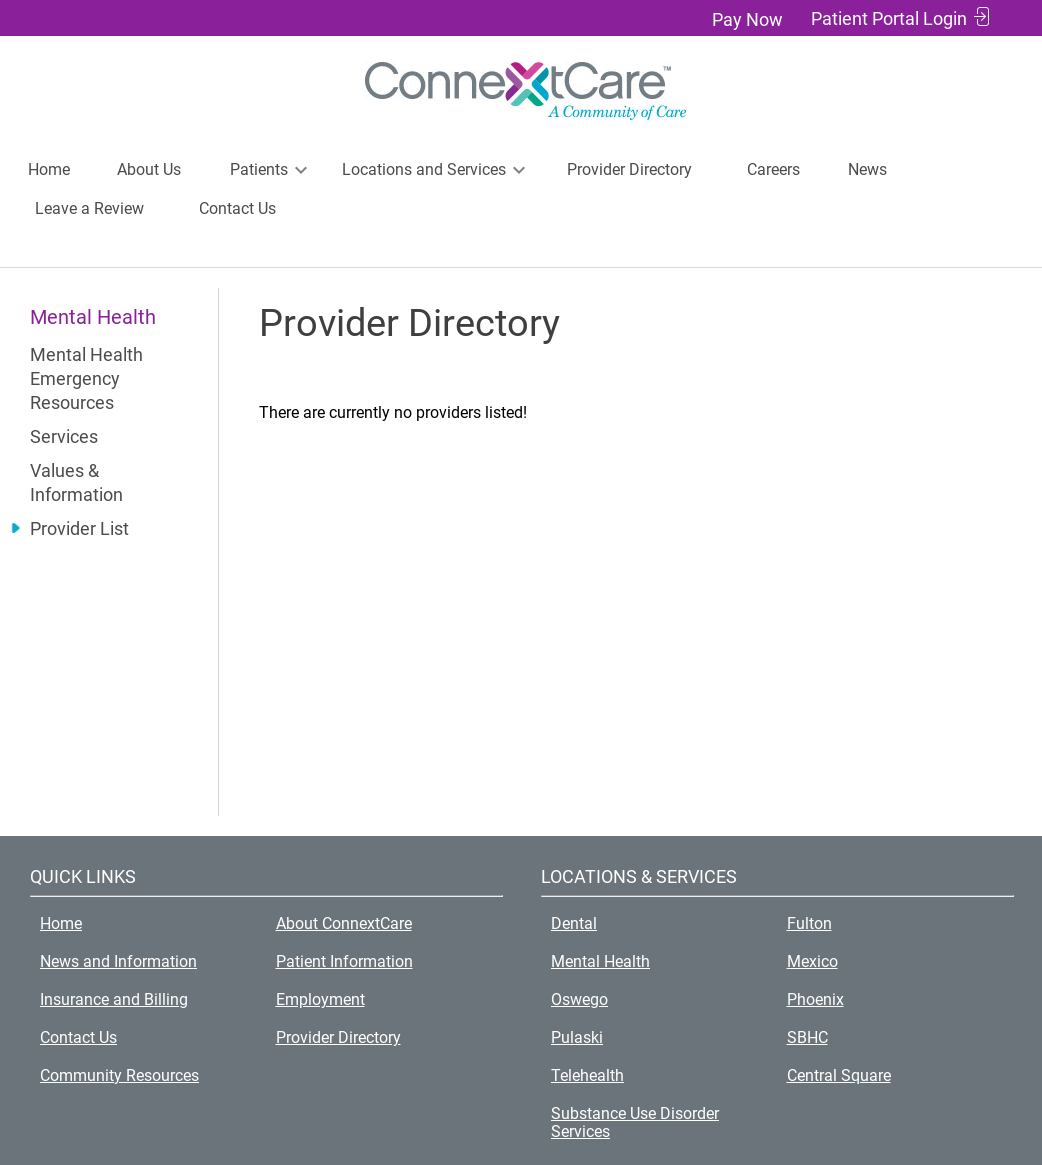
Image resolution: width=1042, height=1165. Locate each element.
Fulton (809, 923)
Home (49, 169)
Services (64, 436)
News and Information (118, 961)
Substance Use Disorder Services (635, 1122)
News (867, 169)
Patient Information (344, 961)
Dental (574, 923)
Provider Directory (629, 169)
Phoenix (815, 999)
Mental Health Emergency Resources (86, 378)
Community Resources (119, 1075)
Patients (259, 169)
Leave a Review (89, 208)
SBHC (807, 1037)
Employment (320, 999)
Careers (773, 169)
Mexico (812, 961)
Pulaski (577, 1037)
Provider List (79, 528)
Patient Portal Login (889, 18)
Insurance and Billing (114, 999)
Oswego (579, 999)
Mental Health (600, 961)
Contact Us (237, 208)
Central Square (839, 1075)
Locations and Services (424, 169)
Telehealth (587, 1075)
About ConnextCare (344, 923)
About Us (149, 169)
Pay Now (747, 19)
